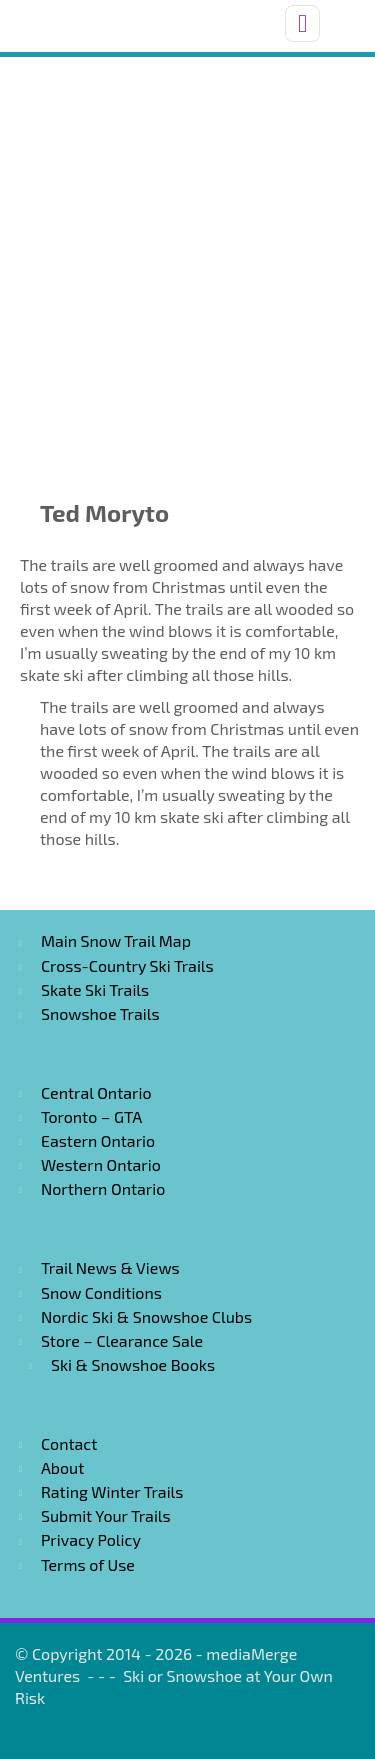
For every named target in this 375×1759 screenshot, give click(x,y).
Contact (69, 1443)
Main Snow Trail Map (116, 940)
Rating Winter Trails (112, 1491)
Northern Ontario (103, 1188)
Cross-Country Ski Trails (127, 965)
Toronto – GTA (91, 1116)
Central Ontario (96, 1092)
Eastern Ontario (98, 1140)
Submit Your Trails (106, 1515)
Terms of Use (88, 1564)
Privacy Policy (91, 1539)
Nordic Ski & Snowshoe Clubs (146, 1316)
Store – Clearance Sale (122, 1340)
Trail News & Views (110, 1267)
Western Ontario (101, 1164)
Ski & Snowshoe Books (133, 1364)
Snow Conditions (101, 1292)
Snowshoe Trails (100, 1013)
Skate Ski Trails (95, 989)
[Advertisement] (187, 254)
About (62, 1467)
